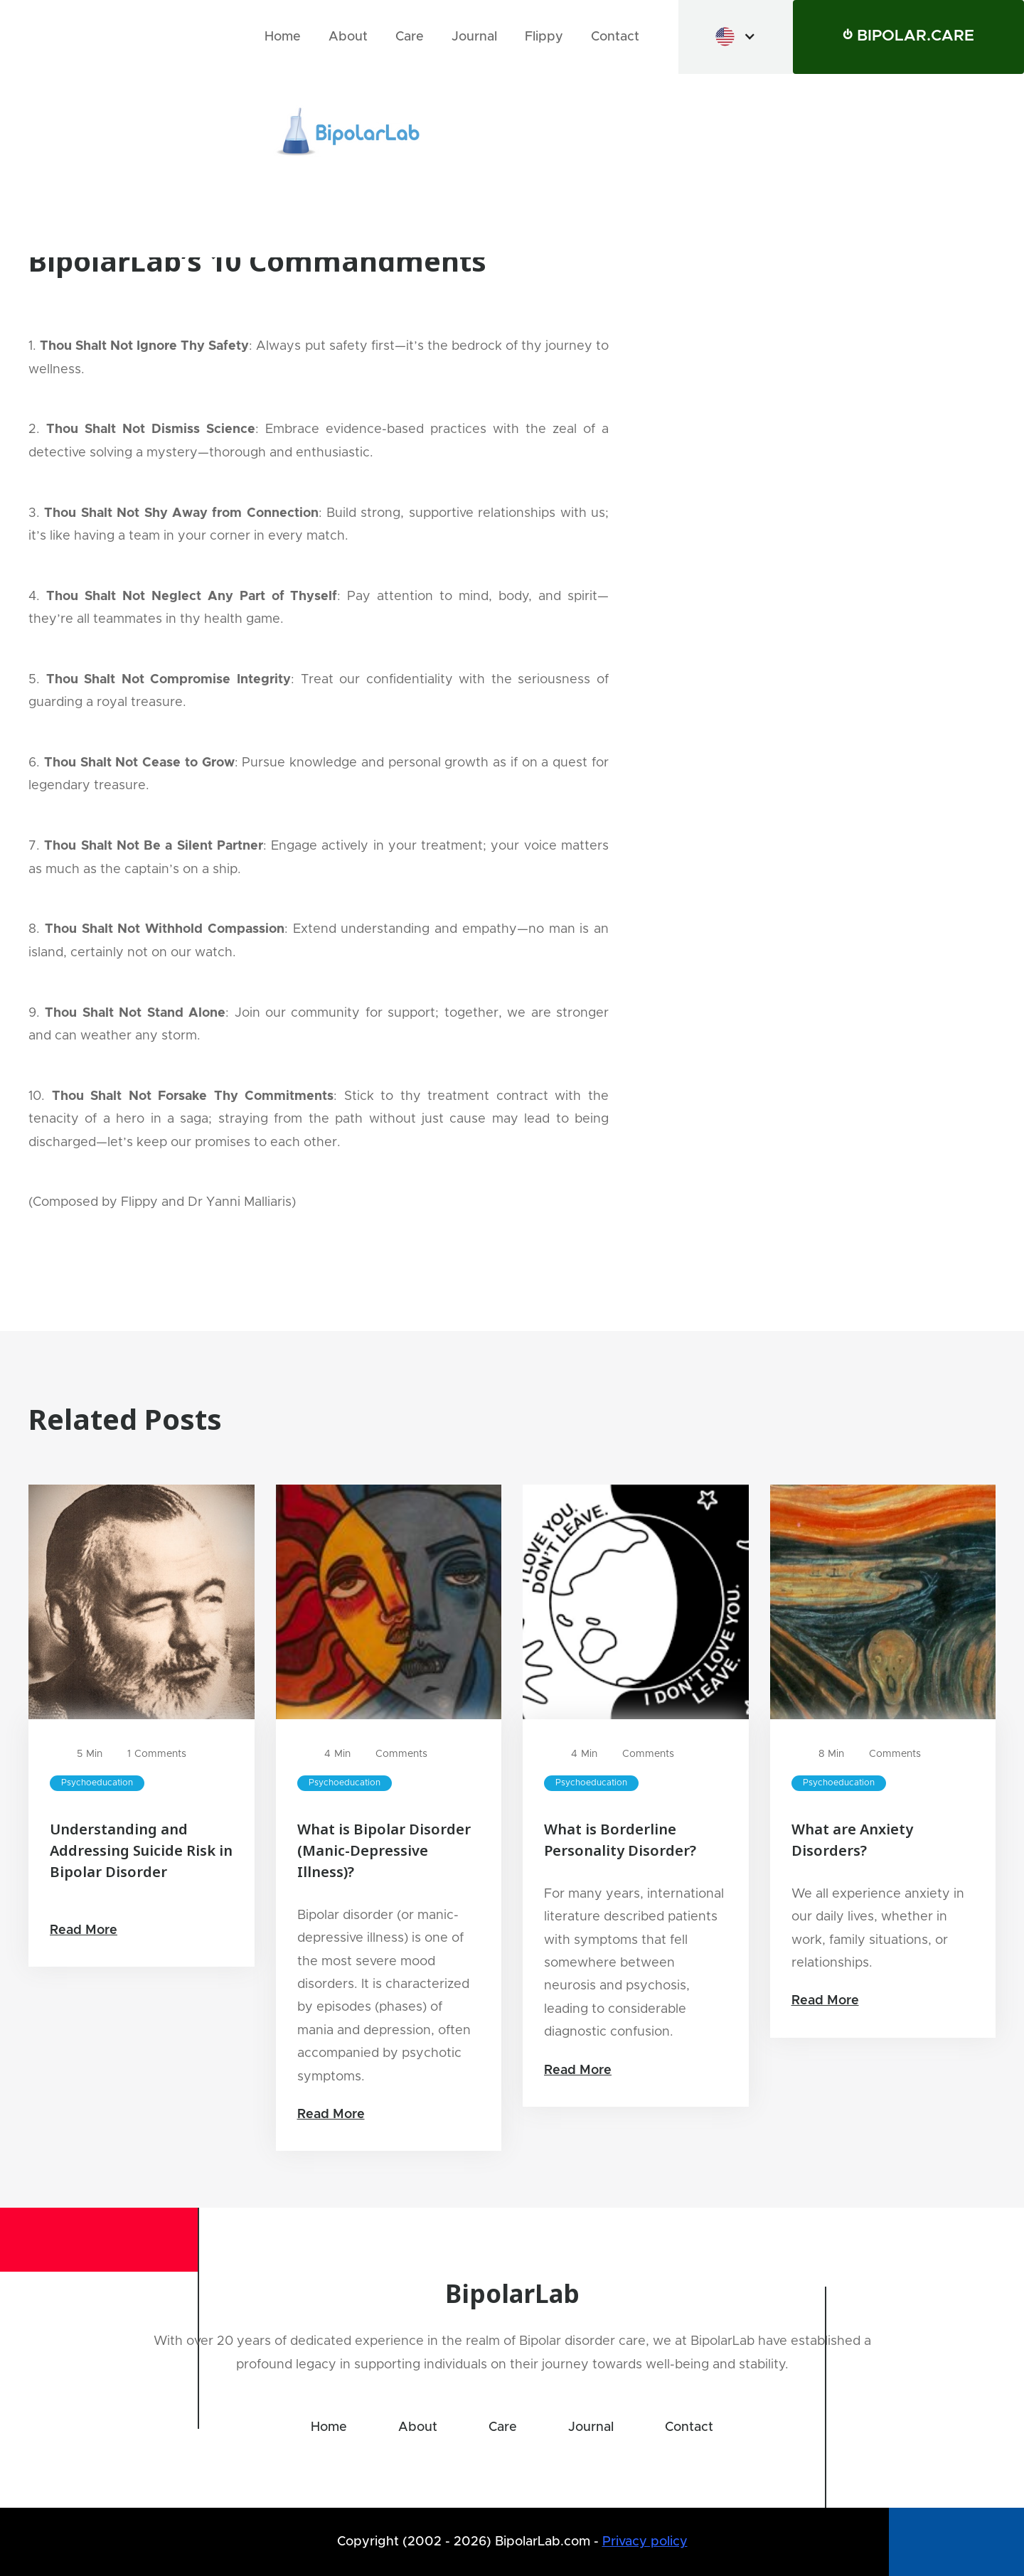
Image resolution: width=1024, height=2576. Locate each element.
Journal (474, 37)
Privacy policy (645, 2541)
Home (283, 37)
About (348, 37)
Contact (615, 37)
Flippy (544, 37)
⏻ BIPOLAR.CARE (908, 36)
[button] (735, 36)
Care (409, 37)
